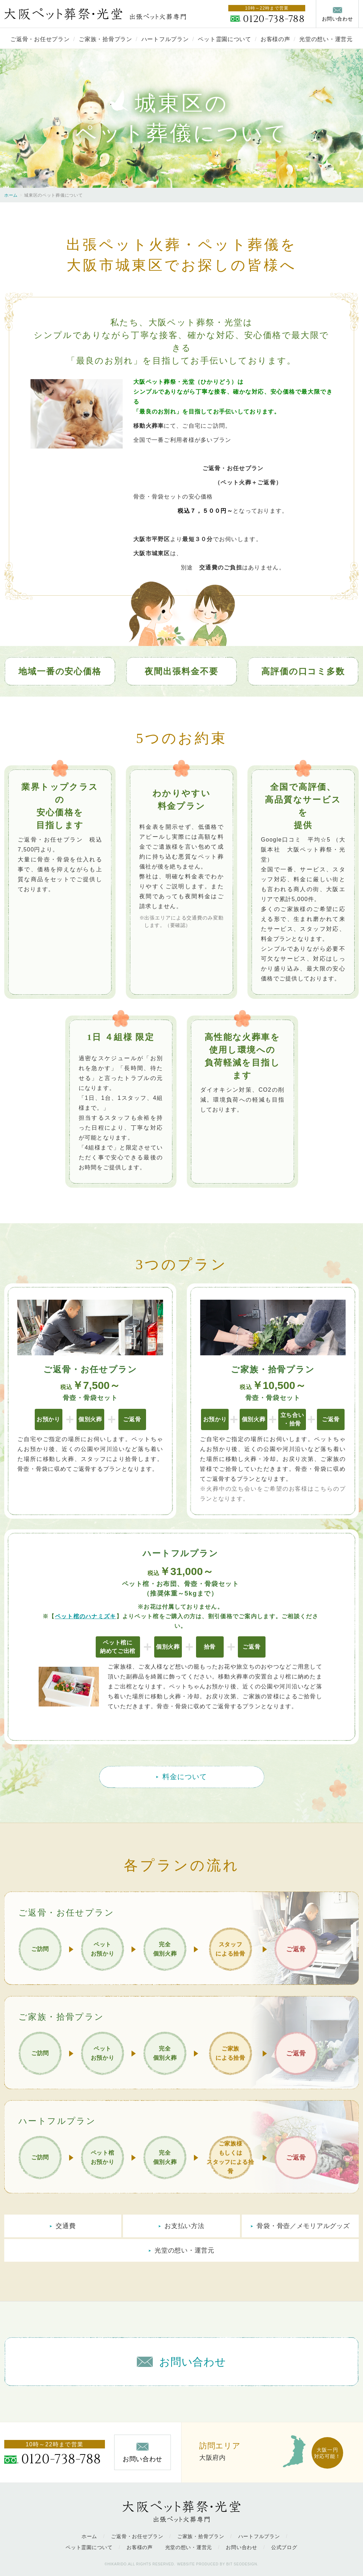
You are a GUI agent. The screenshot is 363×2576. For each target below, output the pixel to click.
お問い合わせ (241, 2547)
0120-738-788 (274, 19)
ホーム (11, 195)
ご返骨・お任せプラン (39, 39)
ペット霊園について (224, 39)
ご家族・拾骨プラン (105, 39)
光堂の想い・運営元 (325, 39)
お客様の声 (275, 39)
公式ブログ (284, 2547)
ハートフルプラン (165, 39)
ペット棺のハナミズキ (85, 1616)
